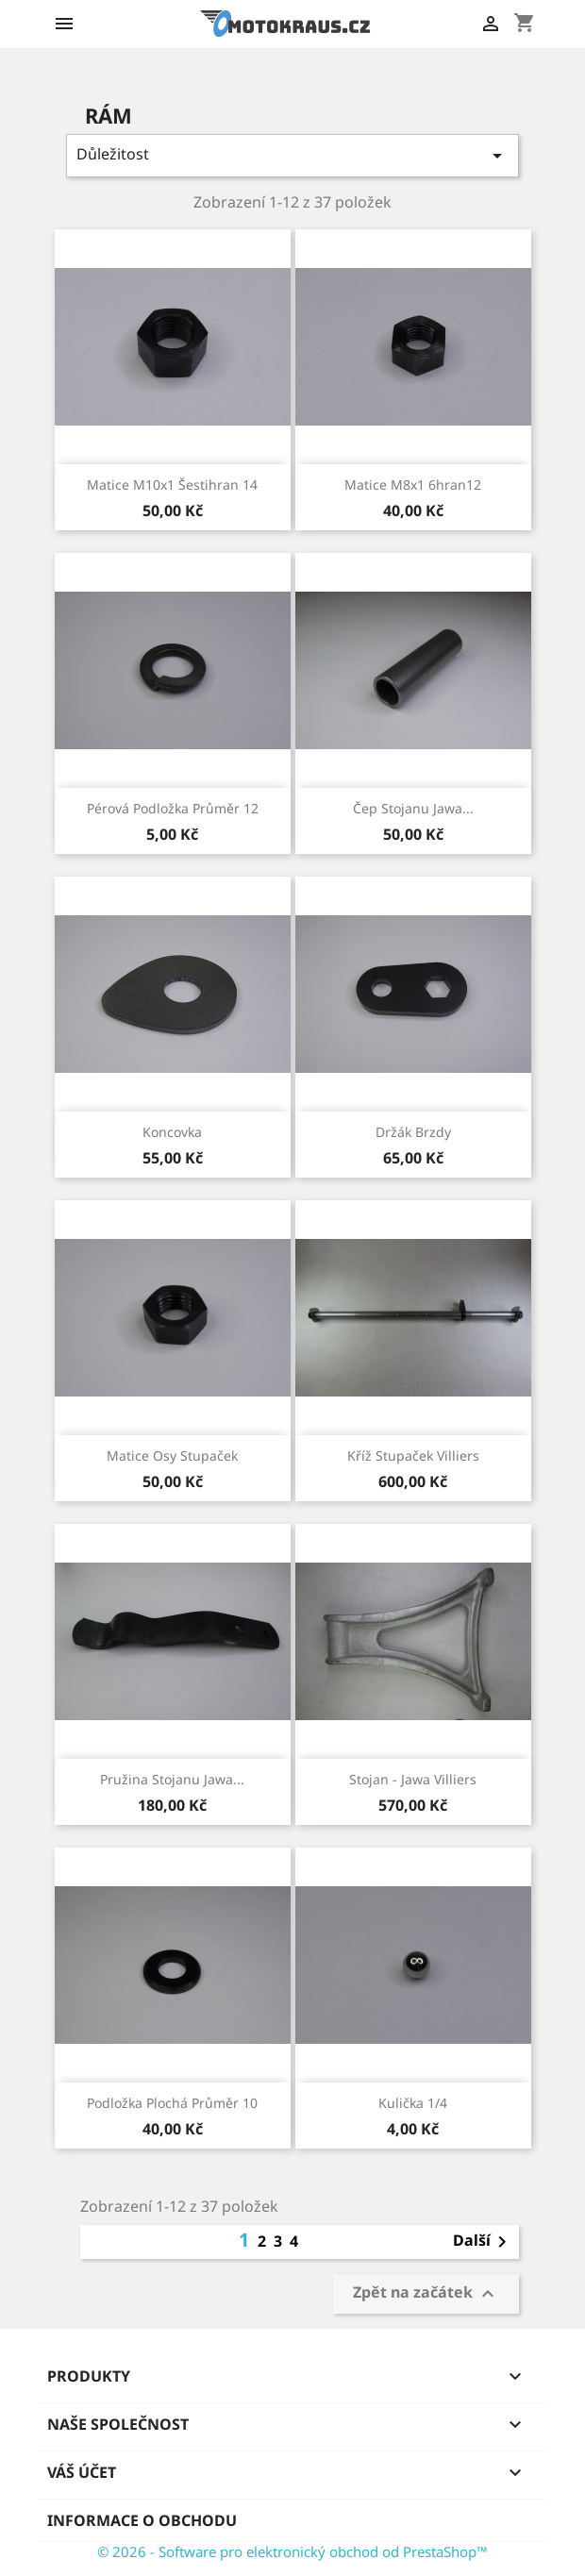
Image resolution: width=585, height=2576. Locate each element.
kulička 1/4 (412, 2103)
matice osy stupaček (172, 1455)
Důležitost (292, 155)
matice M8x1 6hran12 (412, 484)
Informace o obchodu (142, 2520)
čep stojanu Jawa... (413, 808)
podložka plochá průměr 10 (172, 2103)
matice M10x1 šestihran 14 (172, 484)
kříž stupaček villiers (413, 1455)
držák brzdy (413, 1132)
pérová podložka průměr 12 (173, 808)
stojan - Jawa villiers (412, 1779)
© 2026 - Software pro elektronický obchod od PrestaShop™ (292, 2551)
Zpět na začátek (426, 2294)
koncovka (172, 1132)
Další (483, 2242)
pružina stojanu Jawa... (172, 1779)
